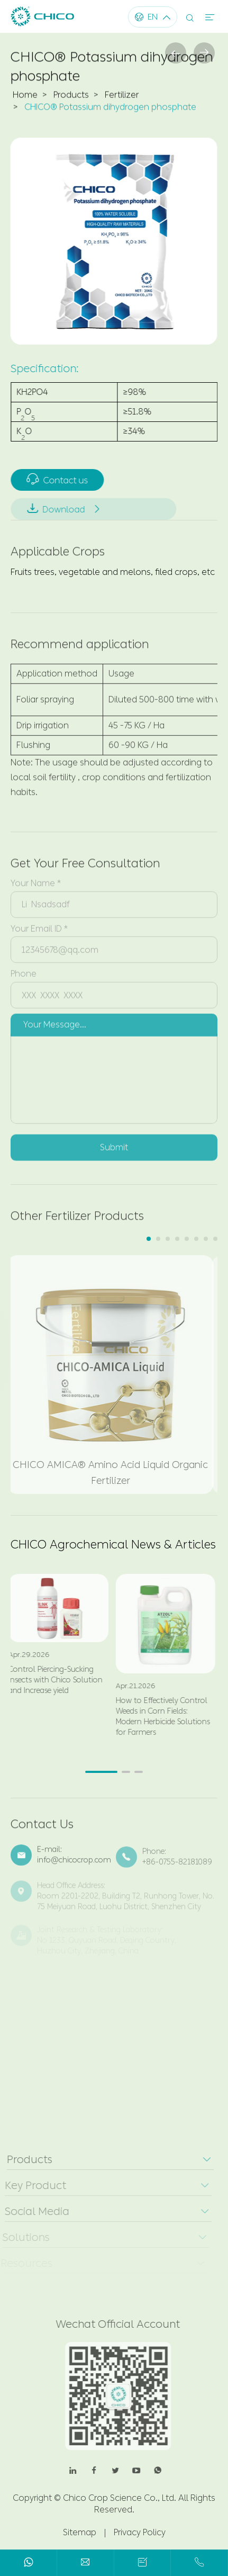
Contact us (61, 479)
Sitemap (79, 2532)
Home (25, 98)
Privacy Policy (140, 2532)
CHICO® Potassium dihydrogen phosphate (110, 110)
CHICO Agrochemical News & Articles (113, 1545)
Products (71, 98)
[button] (149, 1239)
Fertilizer (122, 98)
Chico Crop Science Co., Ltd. (119, 2498)
